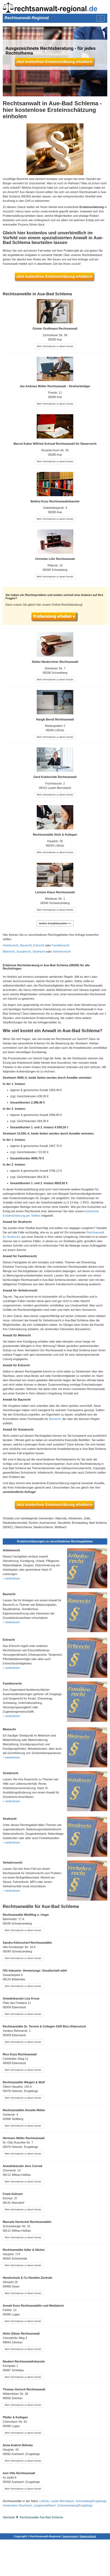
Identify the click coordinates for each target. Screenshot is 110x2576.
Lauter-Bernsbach (62, 2501)
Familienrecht (60, 945)
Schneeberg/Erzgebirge (90, 2501)
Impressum (70, 2536)
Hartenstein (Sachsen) (17, 2505)
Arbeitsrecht (10, 945)
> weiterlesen (11, 1578)
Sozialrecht (23, 951)
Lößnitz (44, 2501)
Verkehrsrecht (62, 951)
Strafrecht (39, 951)
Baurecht (26, 945)
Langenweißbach (44, 2505)
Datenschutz (88, 2536)
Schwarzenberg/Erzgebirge (75, 2505)
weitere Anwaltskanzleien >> (55, 923)
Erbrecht (38, 945)
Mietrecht (9, 951)
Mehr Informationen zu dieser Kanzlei (55, 346)
